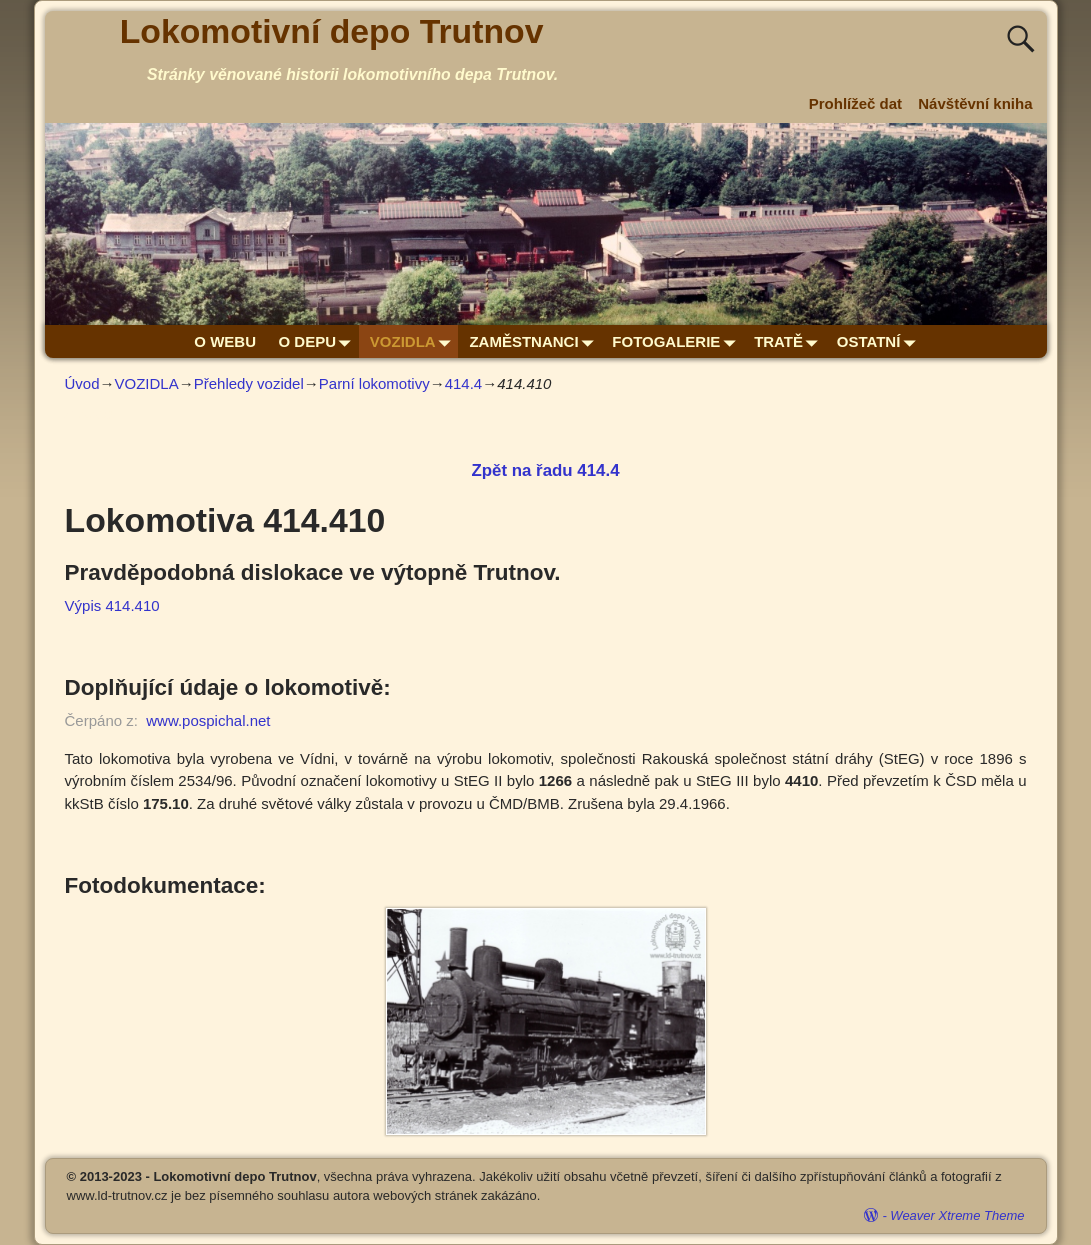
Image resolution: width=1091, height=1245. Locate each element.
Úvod (82, 383)
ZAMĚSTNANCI (535, 341)
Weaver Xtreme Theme (957, 1215)
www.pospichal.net (208, 720)
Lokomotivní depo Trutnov (332, 31)
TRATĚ (789, 341)
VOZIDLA (414, 341)
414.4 (464, 383)
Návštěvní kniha (975, 103)
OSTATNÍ (880, 341)
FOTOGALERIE (677, 341)
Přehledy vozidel (249, 383)
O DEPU (319, 341)
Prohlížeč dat (855, 103)
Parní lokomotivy (374, 383)
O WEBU (225, 341)
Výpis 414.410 (112, 605)
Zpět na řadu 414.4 (545, 470)
